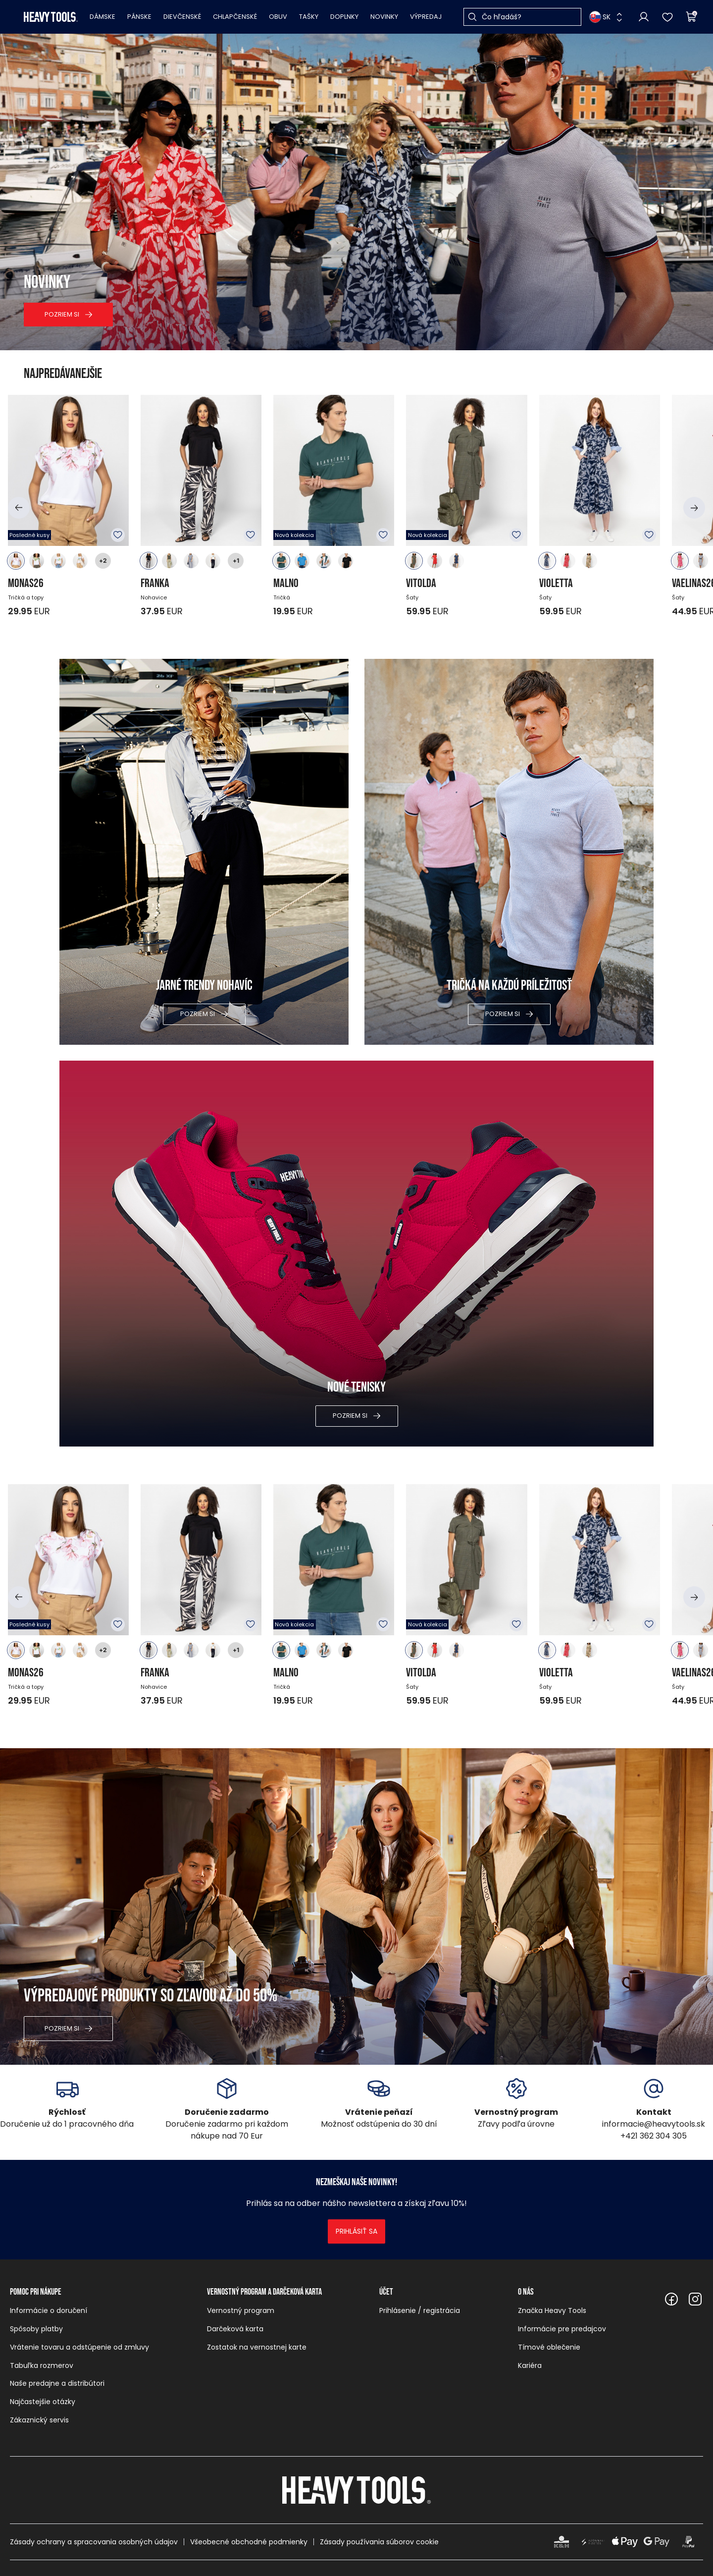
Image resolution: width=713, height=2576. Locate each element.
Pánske (139, 16)
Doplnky (344, 16)
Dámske (102, 16)
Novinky (384, 16)
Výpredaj (426, 16)
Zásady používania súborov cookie (379, 2541)
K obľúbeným (118, 535)
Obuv (278, 16)
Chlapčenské (235, 16)
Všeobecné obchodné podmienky (248, 2541)
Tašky (308, 16)
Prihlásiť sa (356, 2231)
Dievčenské (182, 16)
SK (600, 17)
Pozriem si (62, 314)
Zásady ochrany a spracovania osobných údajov (94, 2541)
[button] (19, 508)
